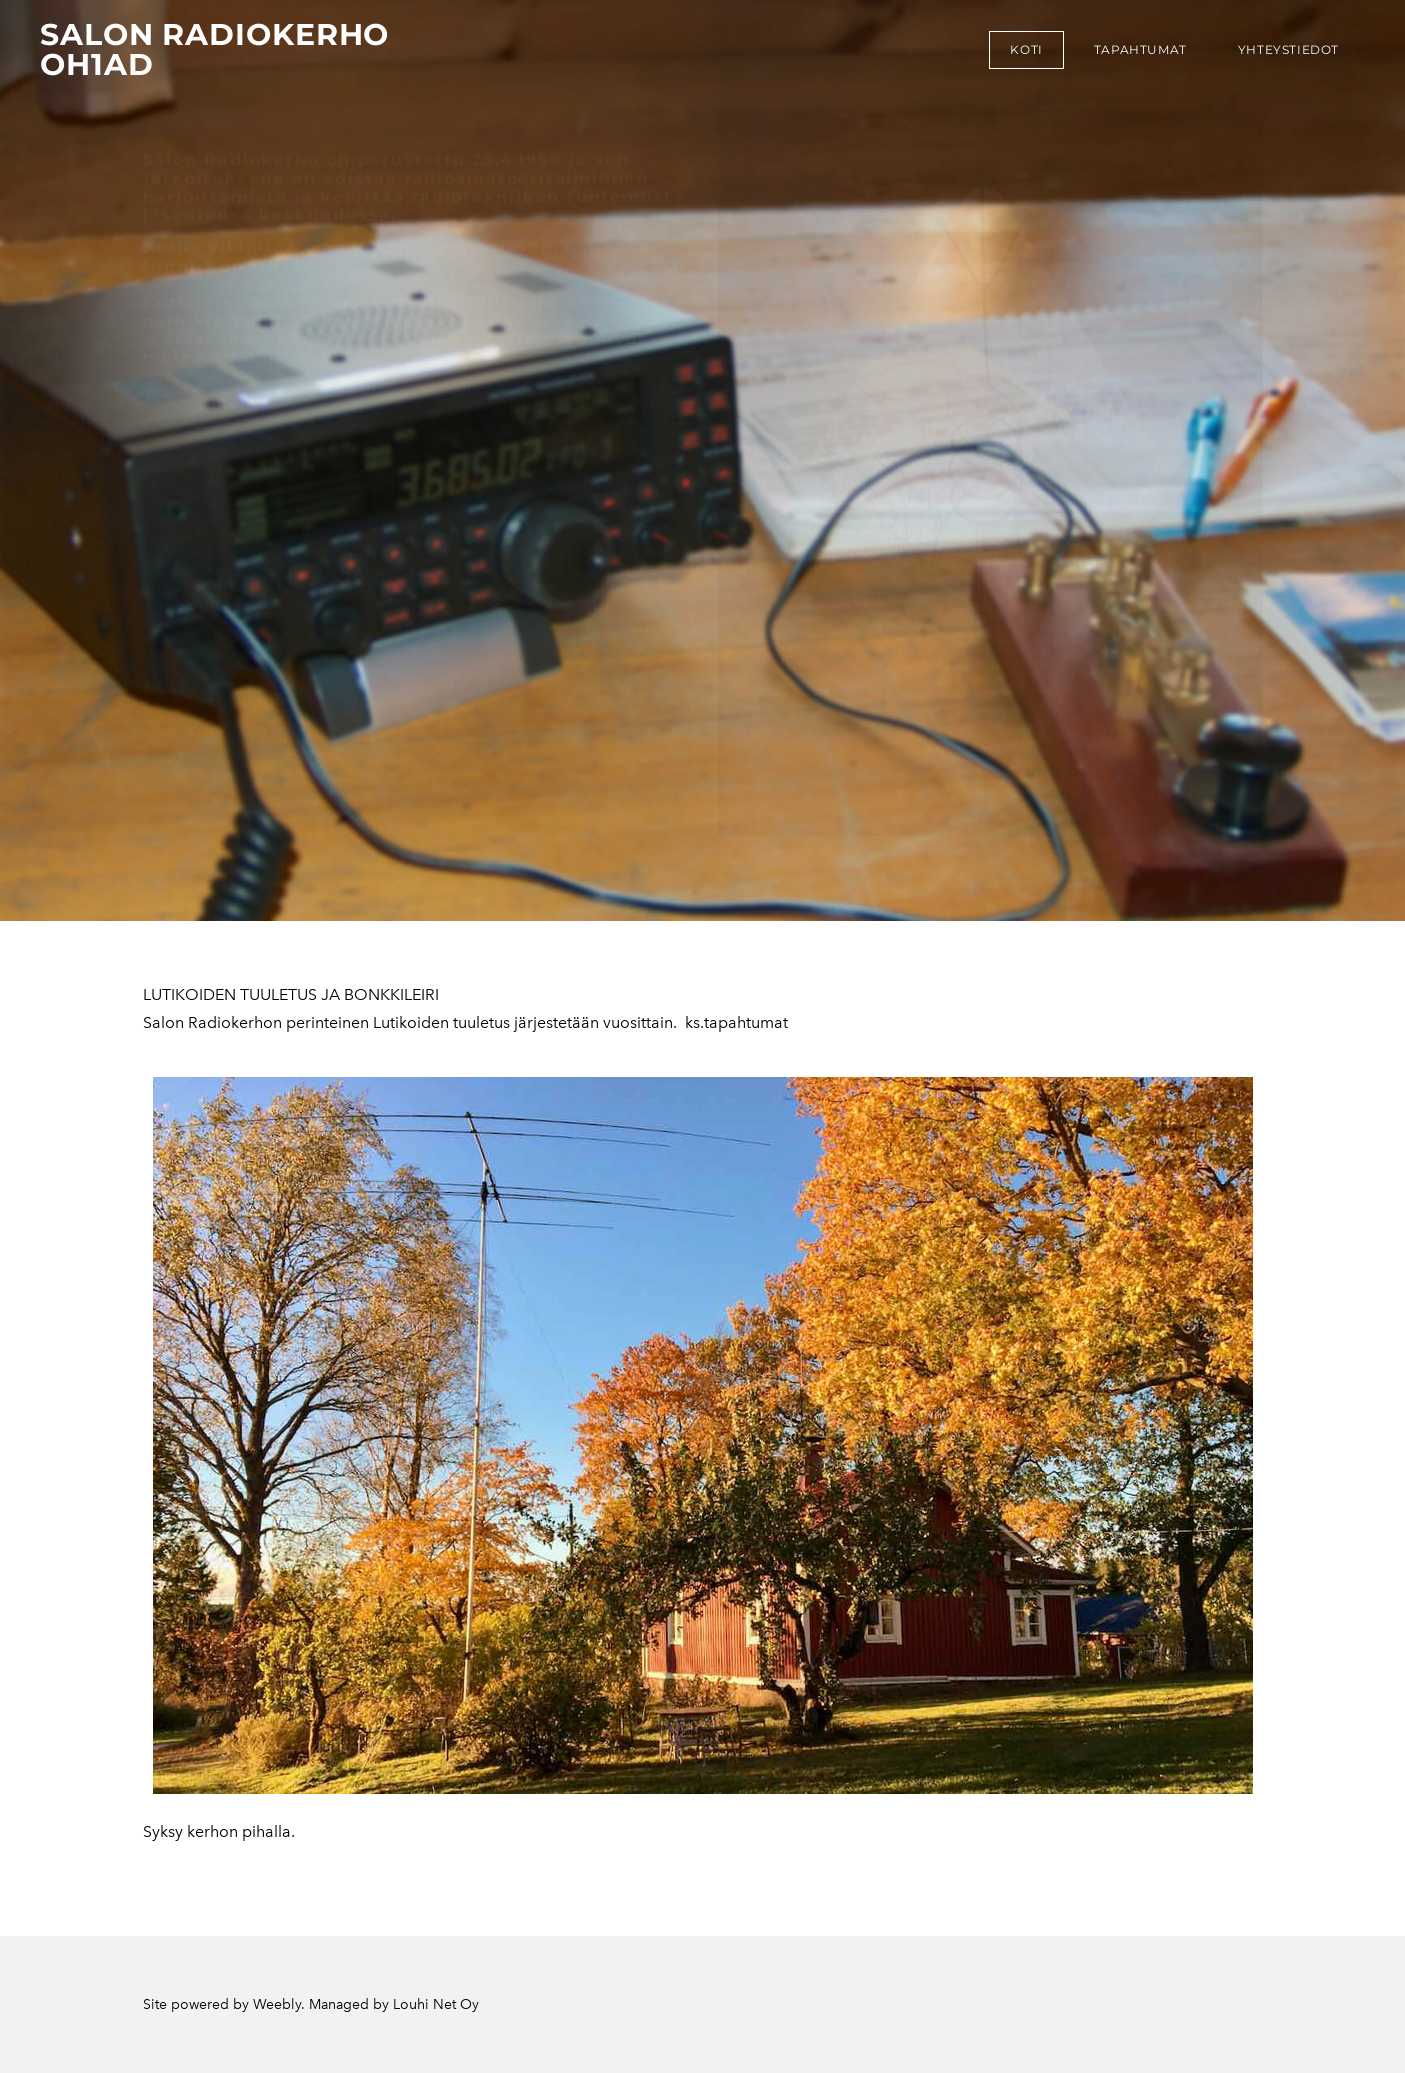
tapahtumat (1140, 49)
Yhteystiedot (1288, 49)
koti (1026, 49)
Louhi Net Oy (436, 2004)
